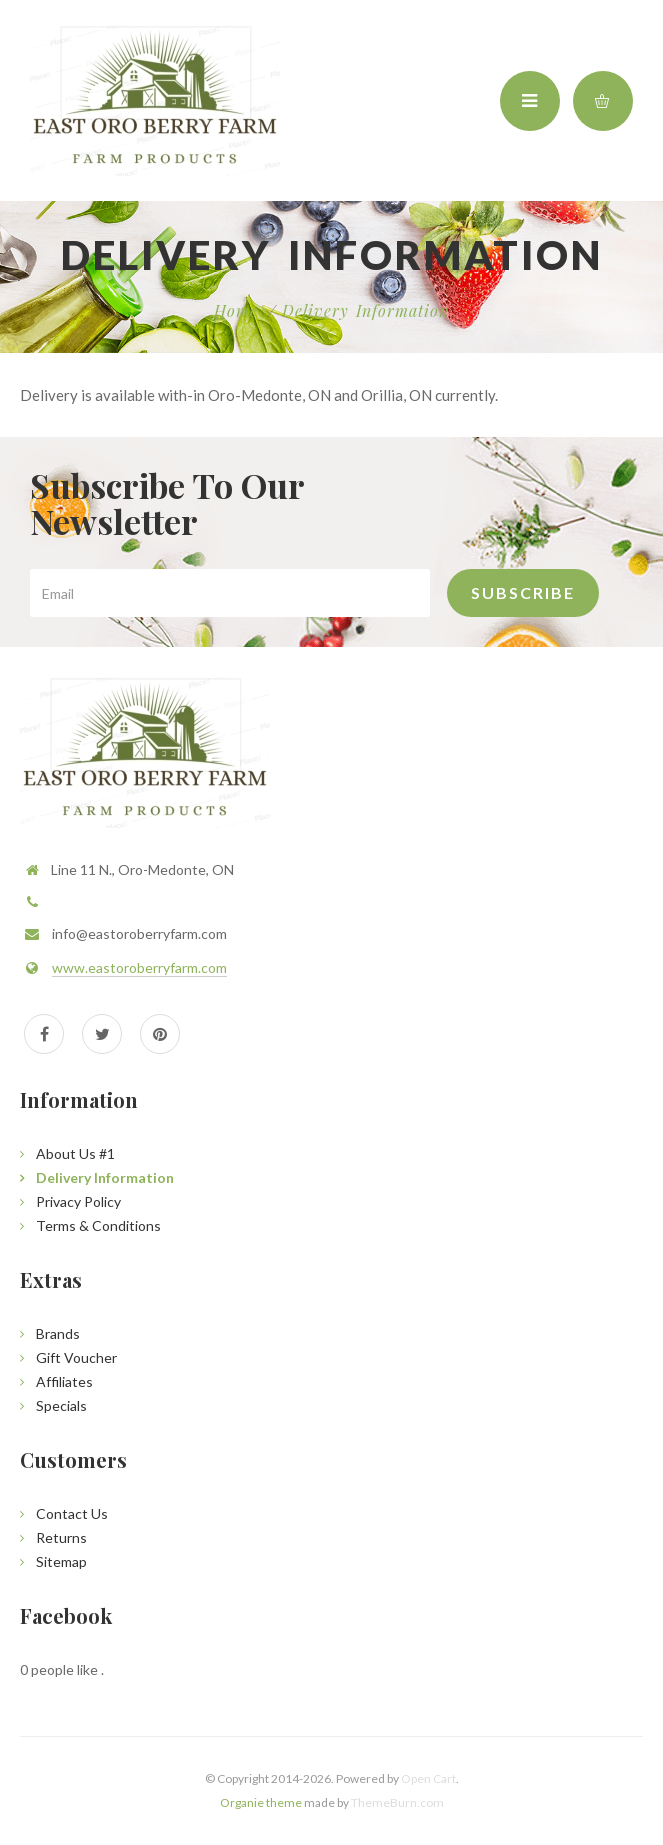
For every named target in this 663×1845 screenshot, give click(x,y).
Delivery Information (365, 310)
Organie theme (261, 1802)
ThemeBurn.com (397, 1802)
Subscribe (523, 592)
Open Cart (428, 1778)
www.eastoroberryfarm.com (139, 967)
